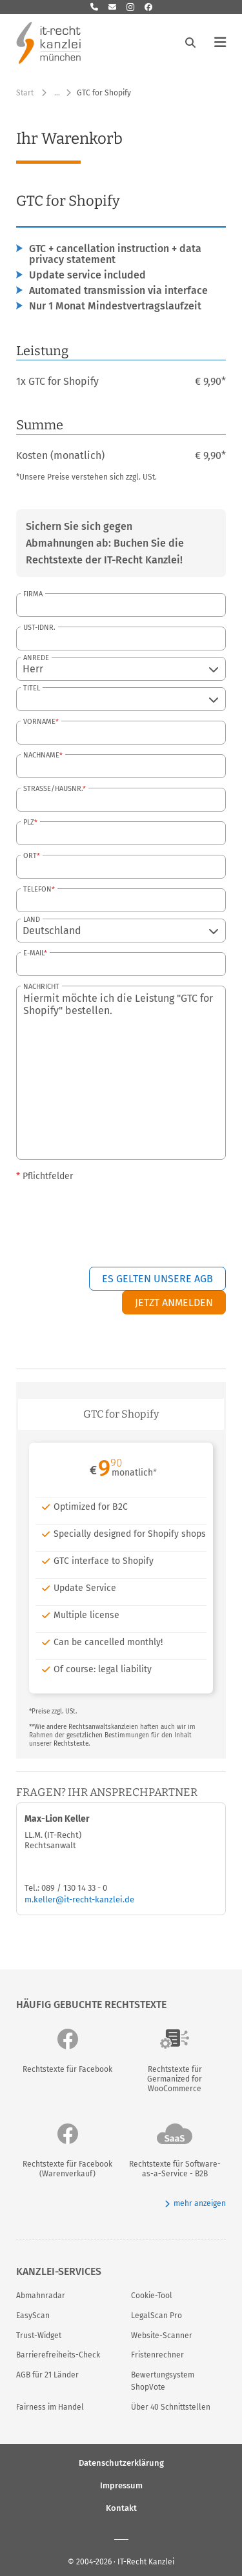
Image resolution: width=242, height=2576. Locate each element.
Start (25, 92)
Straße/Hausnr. (53, 789)
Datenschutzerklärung (121, 2462)
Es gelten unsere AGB (157, 1279)
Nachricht (41, 986)
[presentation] (128, 1216)
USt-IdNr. (39, 627)
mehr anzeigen (195, 2204)
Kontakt (121, 2507)
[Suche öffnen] (190, 42)
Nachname (41, 755)
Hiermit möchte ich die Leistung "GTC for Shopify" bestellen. (121, 1072)
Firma (33, 594)
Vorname (39, 721)
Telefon (37, 889)
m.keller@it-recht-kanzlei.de (79, 1899)
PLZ (28, 822)
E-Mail (33, 953)
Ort (30, 856)
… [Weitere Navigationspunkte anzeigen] (57, 92)
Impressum (121, 2485)
